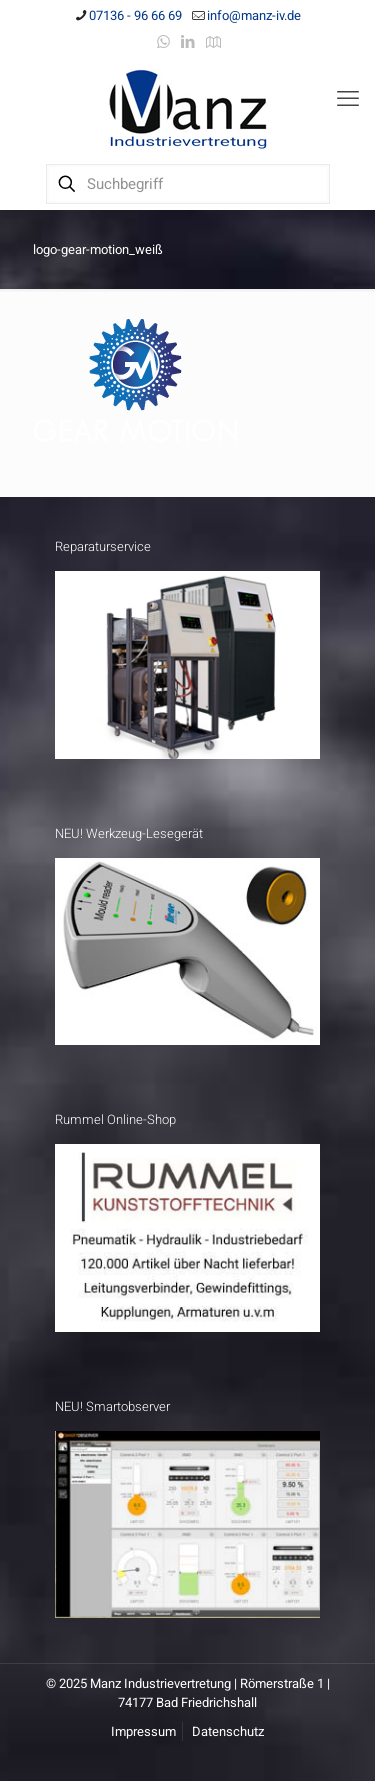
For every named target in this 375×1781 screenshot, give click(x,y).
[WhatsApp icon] (163, 42)
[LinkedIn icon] (188, 42)
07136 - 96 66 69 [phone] (135, 15)
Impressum (143, 1731)
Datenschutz (228, 1731)
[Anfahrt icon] (213, 42)
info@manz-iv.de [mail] (254, 15)
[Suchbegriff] (188, 184)
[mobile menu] (348, 99)
